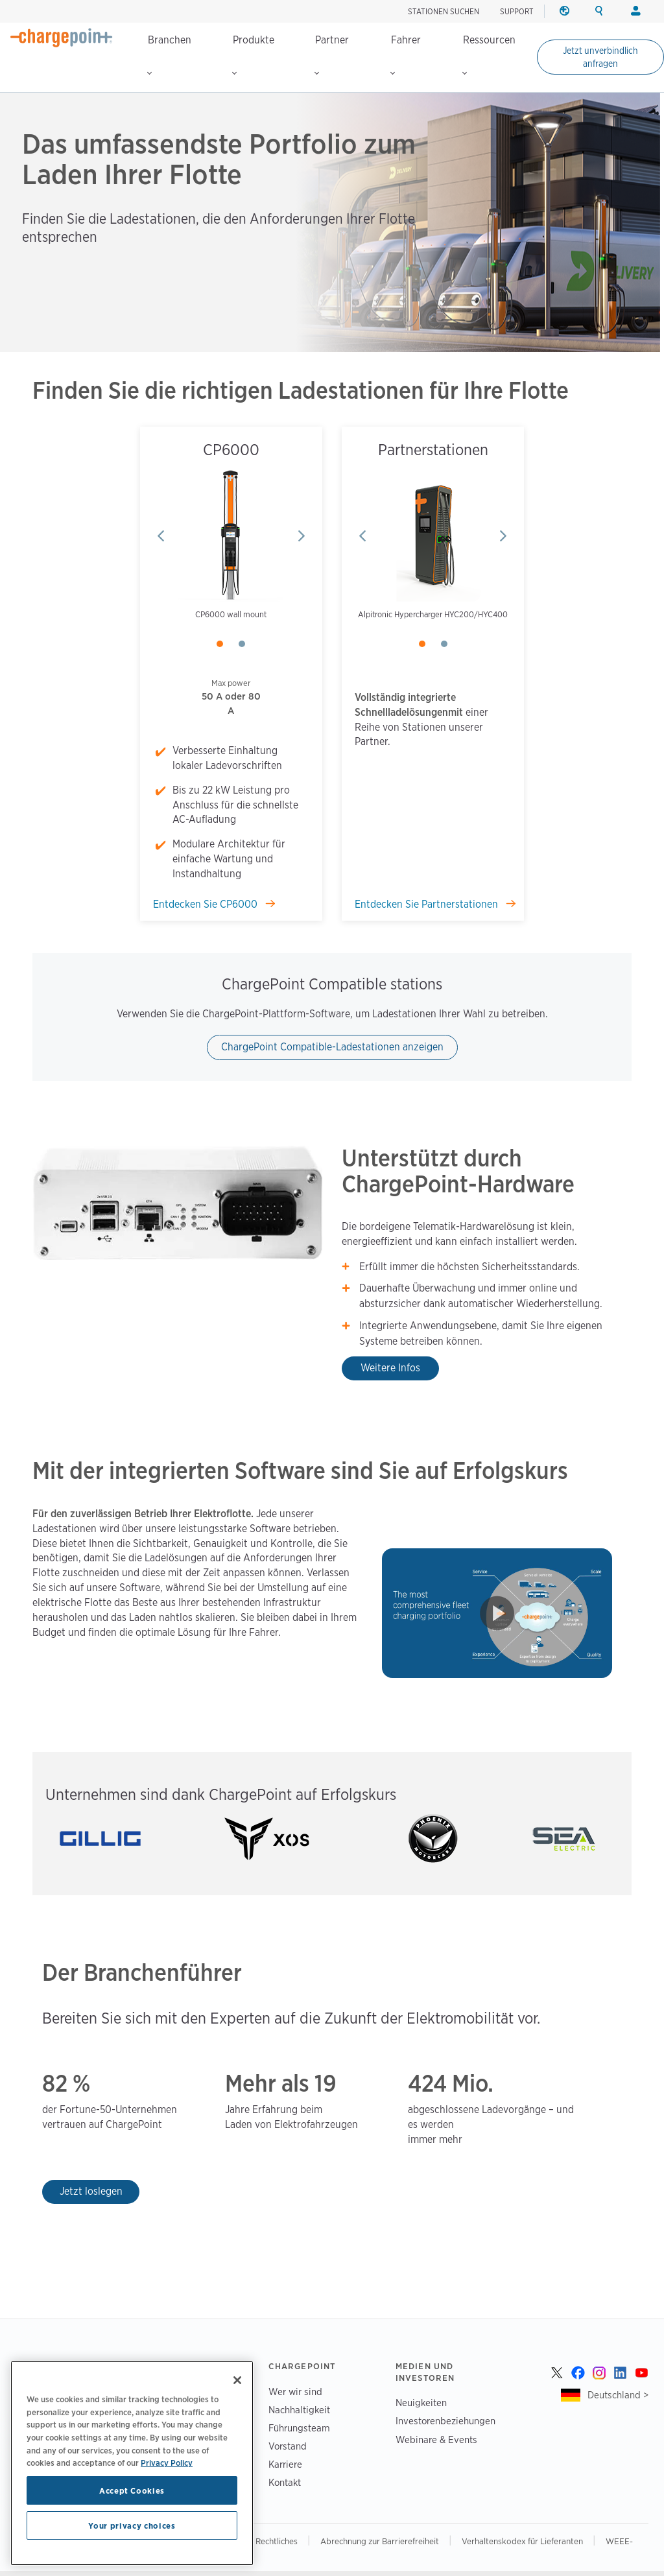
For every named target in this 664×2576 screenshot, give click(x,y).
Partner (331, 54)
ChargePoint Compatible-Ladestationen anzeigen (332, 1047)
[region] (132, 2463)
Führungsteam (299, 2428)
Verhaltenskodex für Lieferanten (523, 2541)
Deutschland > (617, 2395)
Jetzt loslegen (91, 2191)
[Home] (61, 37)
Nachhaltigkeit (299, 2410)
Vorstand (287, 2446)
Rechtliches (277, 2541)
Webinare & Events (436, 2439)
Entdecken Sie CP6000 (206, 904)
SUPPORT (517, 11)
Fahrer (405, 54)
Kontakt (284, 2482)
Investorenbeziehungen (445, 2421)
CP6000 (231, 449)
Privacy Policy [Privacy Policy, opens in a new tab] (167, 2462)
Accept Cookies (132, 2490)
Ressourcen (489, 54)
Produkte (253, 54)
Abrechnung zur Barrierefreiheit (380, 2541)
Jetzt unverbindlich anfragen (600, 57)
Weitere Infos (390, 1368)
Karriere (285, 2464)
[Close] (237, 2380)
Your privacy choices (131, 2525)
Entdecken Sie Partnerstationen (428, 904)
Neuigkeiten (421, 2402)
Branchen (169, 54)
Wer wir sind (295, 2391)
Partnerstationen (433, 449)
